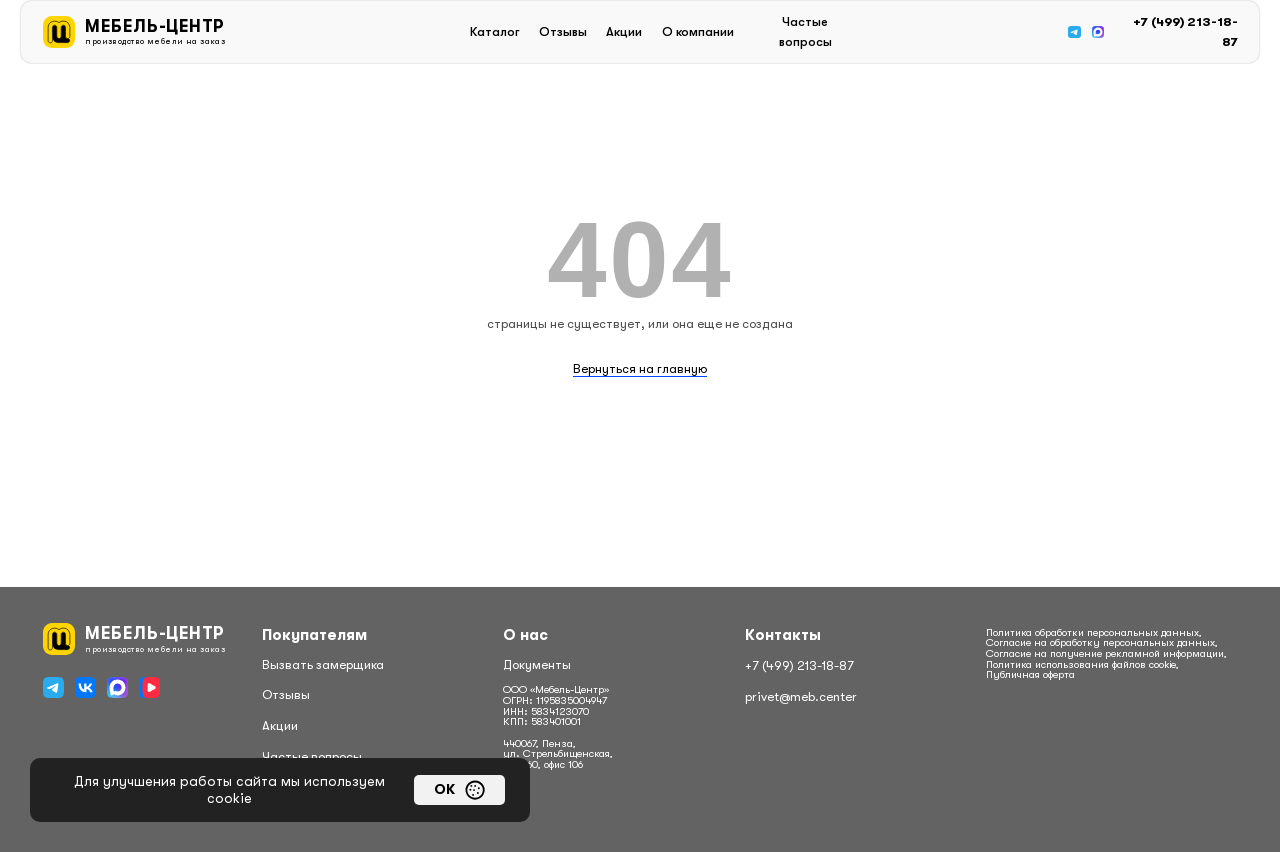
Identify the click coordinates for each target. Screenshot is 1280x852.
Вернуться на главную (640, 368)
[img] (1074, 32)
